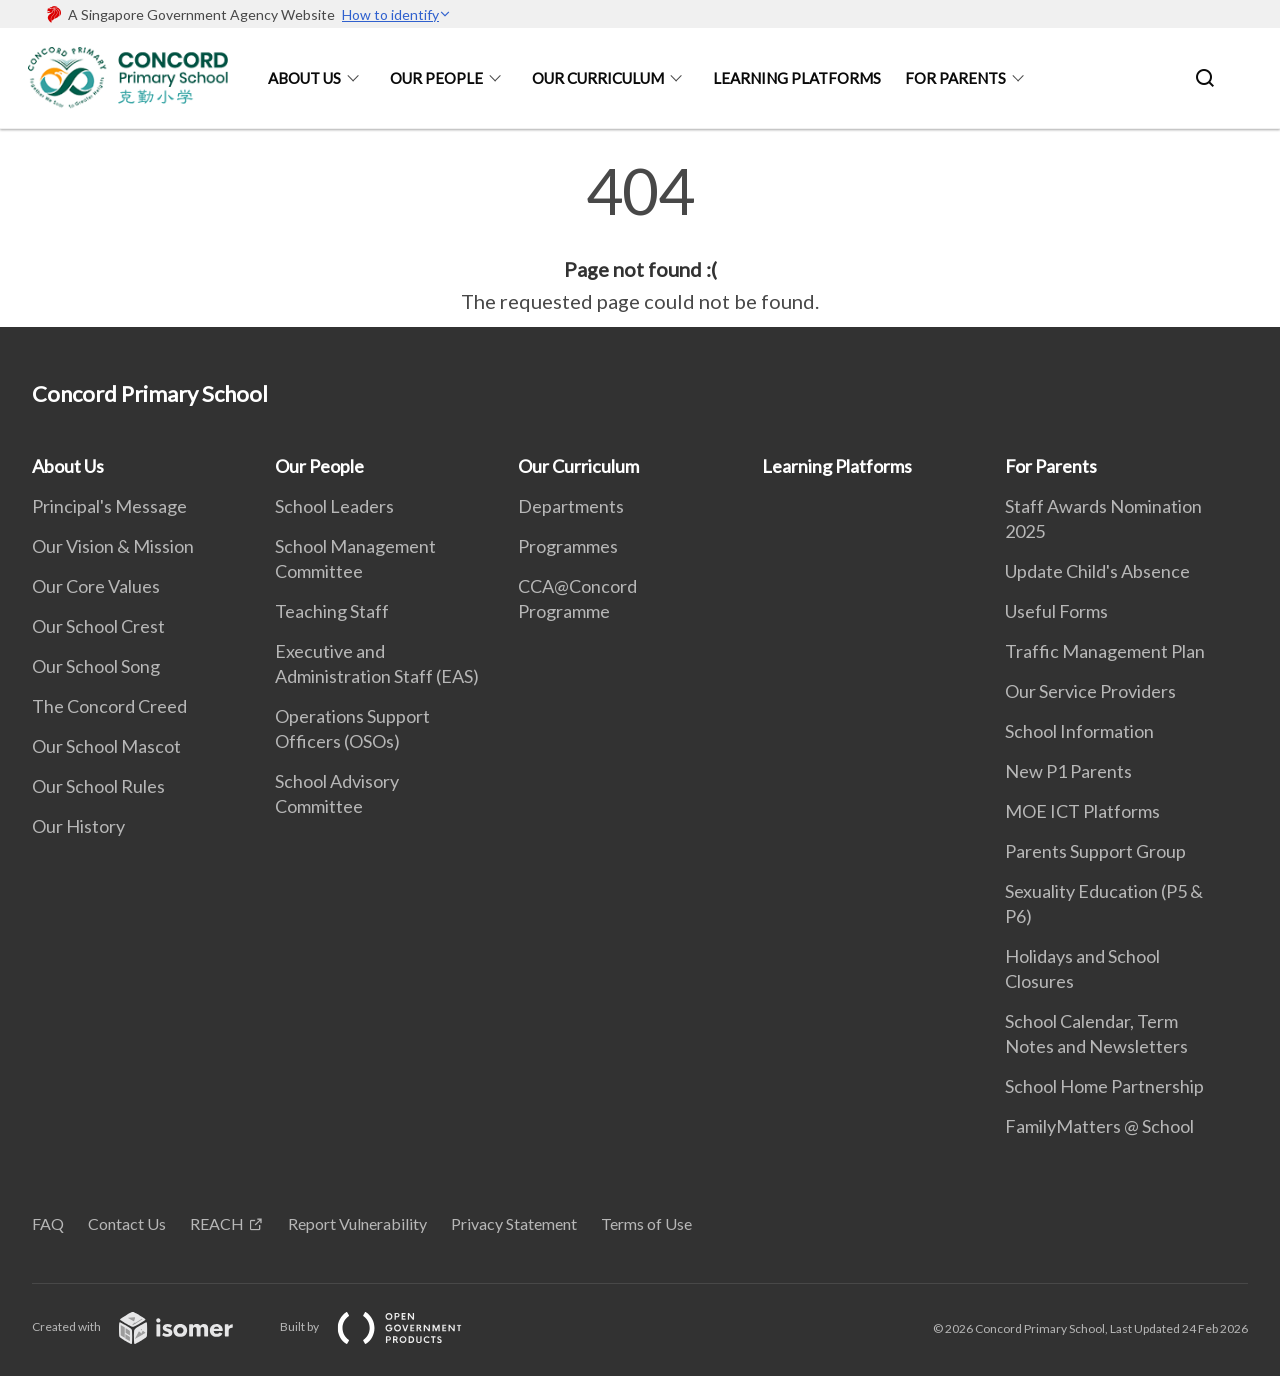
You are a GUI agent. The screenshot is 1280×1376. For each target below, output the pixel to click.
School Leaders (334, 506)
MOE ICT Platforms (1082, 811)
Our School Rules (98, 786)
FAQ (48, 1223)
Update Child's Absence (1097, 571)
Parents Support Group (1095, 851)
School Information (1079, 731)
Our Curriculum (598, 78)
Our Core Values (96, 586)
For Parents (955, 78)
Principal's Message (109, 506)
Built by (387, 1326)
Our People (436, 78)
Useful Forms (1056, 611)
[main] (640, 238)
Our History (78, 826)
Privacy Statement (514, 1223)
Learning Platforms (797, 78)
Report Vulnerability (357, 1223)
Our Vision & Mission (113, 546)
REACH (217, 1223)
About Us (304, 78)
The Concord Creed (109, 706)
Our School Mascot (106, 746)
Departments (571, 506)
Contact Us (127, 1223)
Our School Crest (98, 626)
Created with (148, 1326)
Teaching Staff (332, 611)
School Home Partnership (1104, 1086)
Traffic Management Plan (1105, 651)
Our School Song (96, 666)
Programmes (568, 546)
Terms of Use (646, 1223)
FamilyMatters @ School (1099, 1126)
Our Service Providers (1090, 691)
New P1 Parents (1068, 771)
